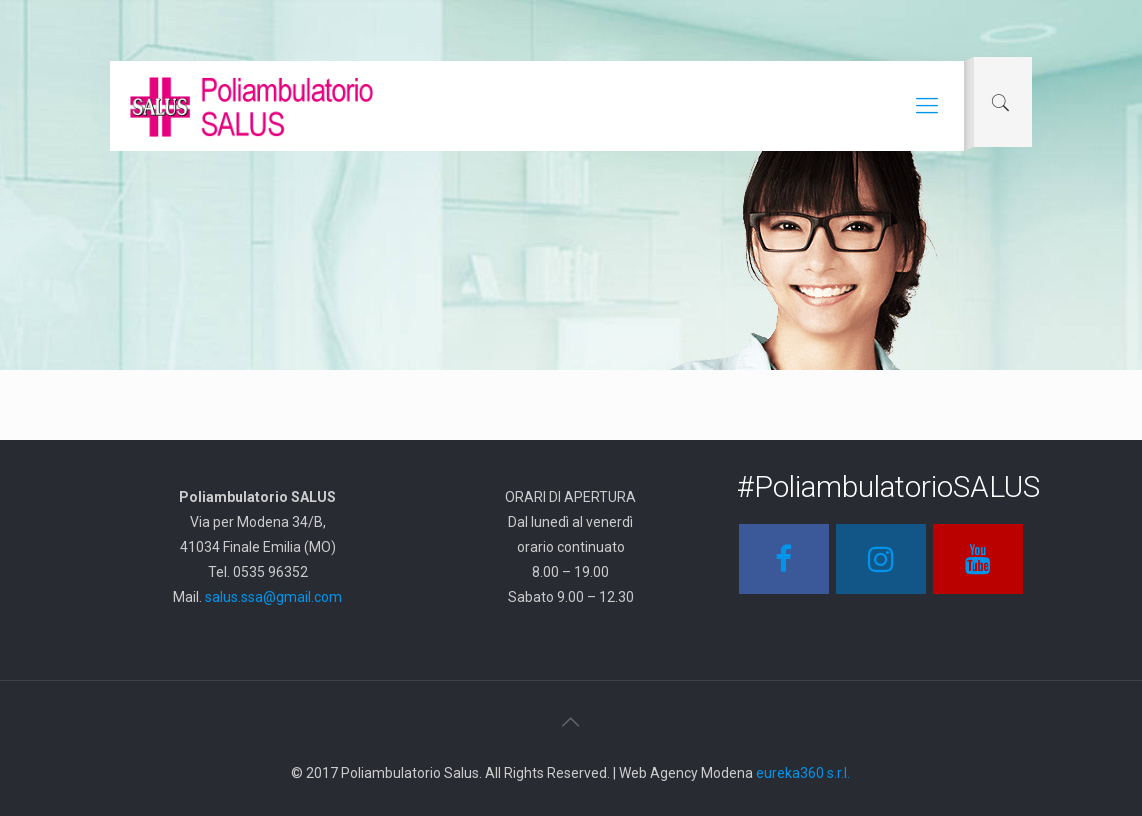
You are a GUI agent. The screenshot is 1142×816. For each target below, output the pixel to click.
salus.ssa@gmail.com (273, 597)
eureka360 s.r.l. (803, 773)
